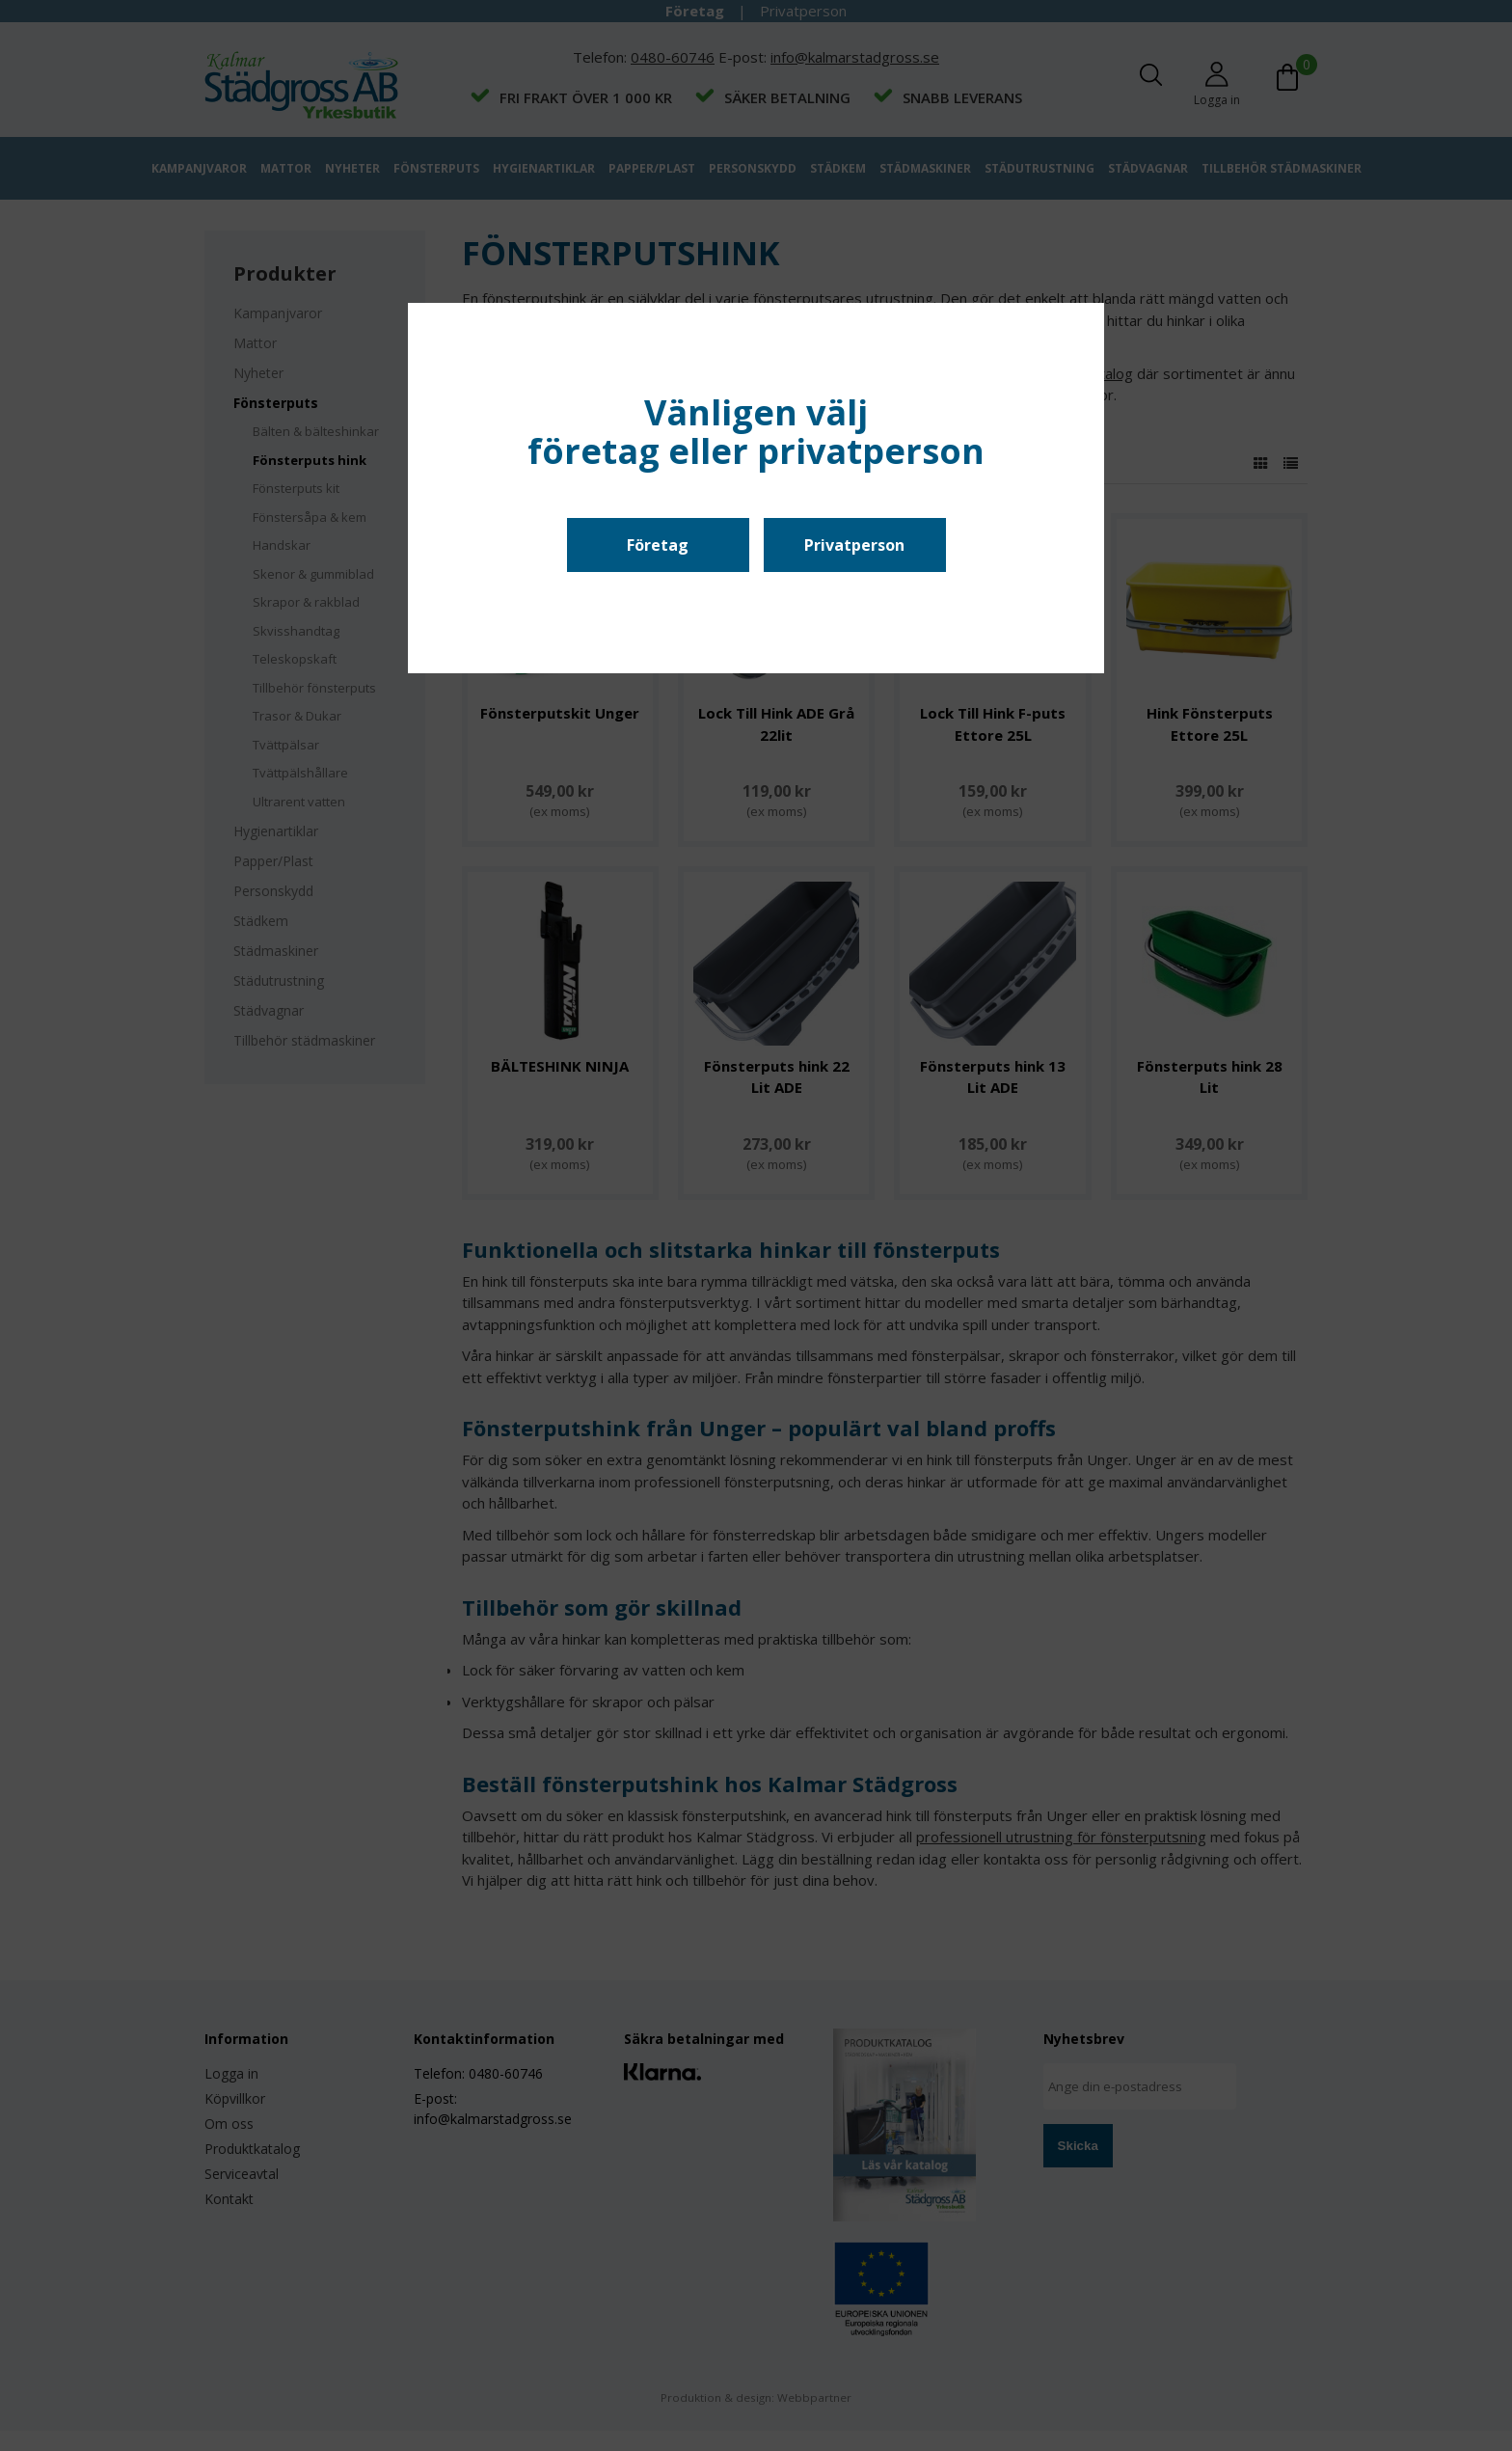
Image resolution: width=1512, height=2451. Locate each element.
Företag (657, 545)
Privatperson (854, 545)
